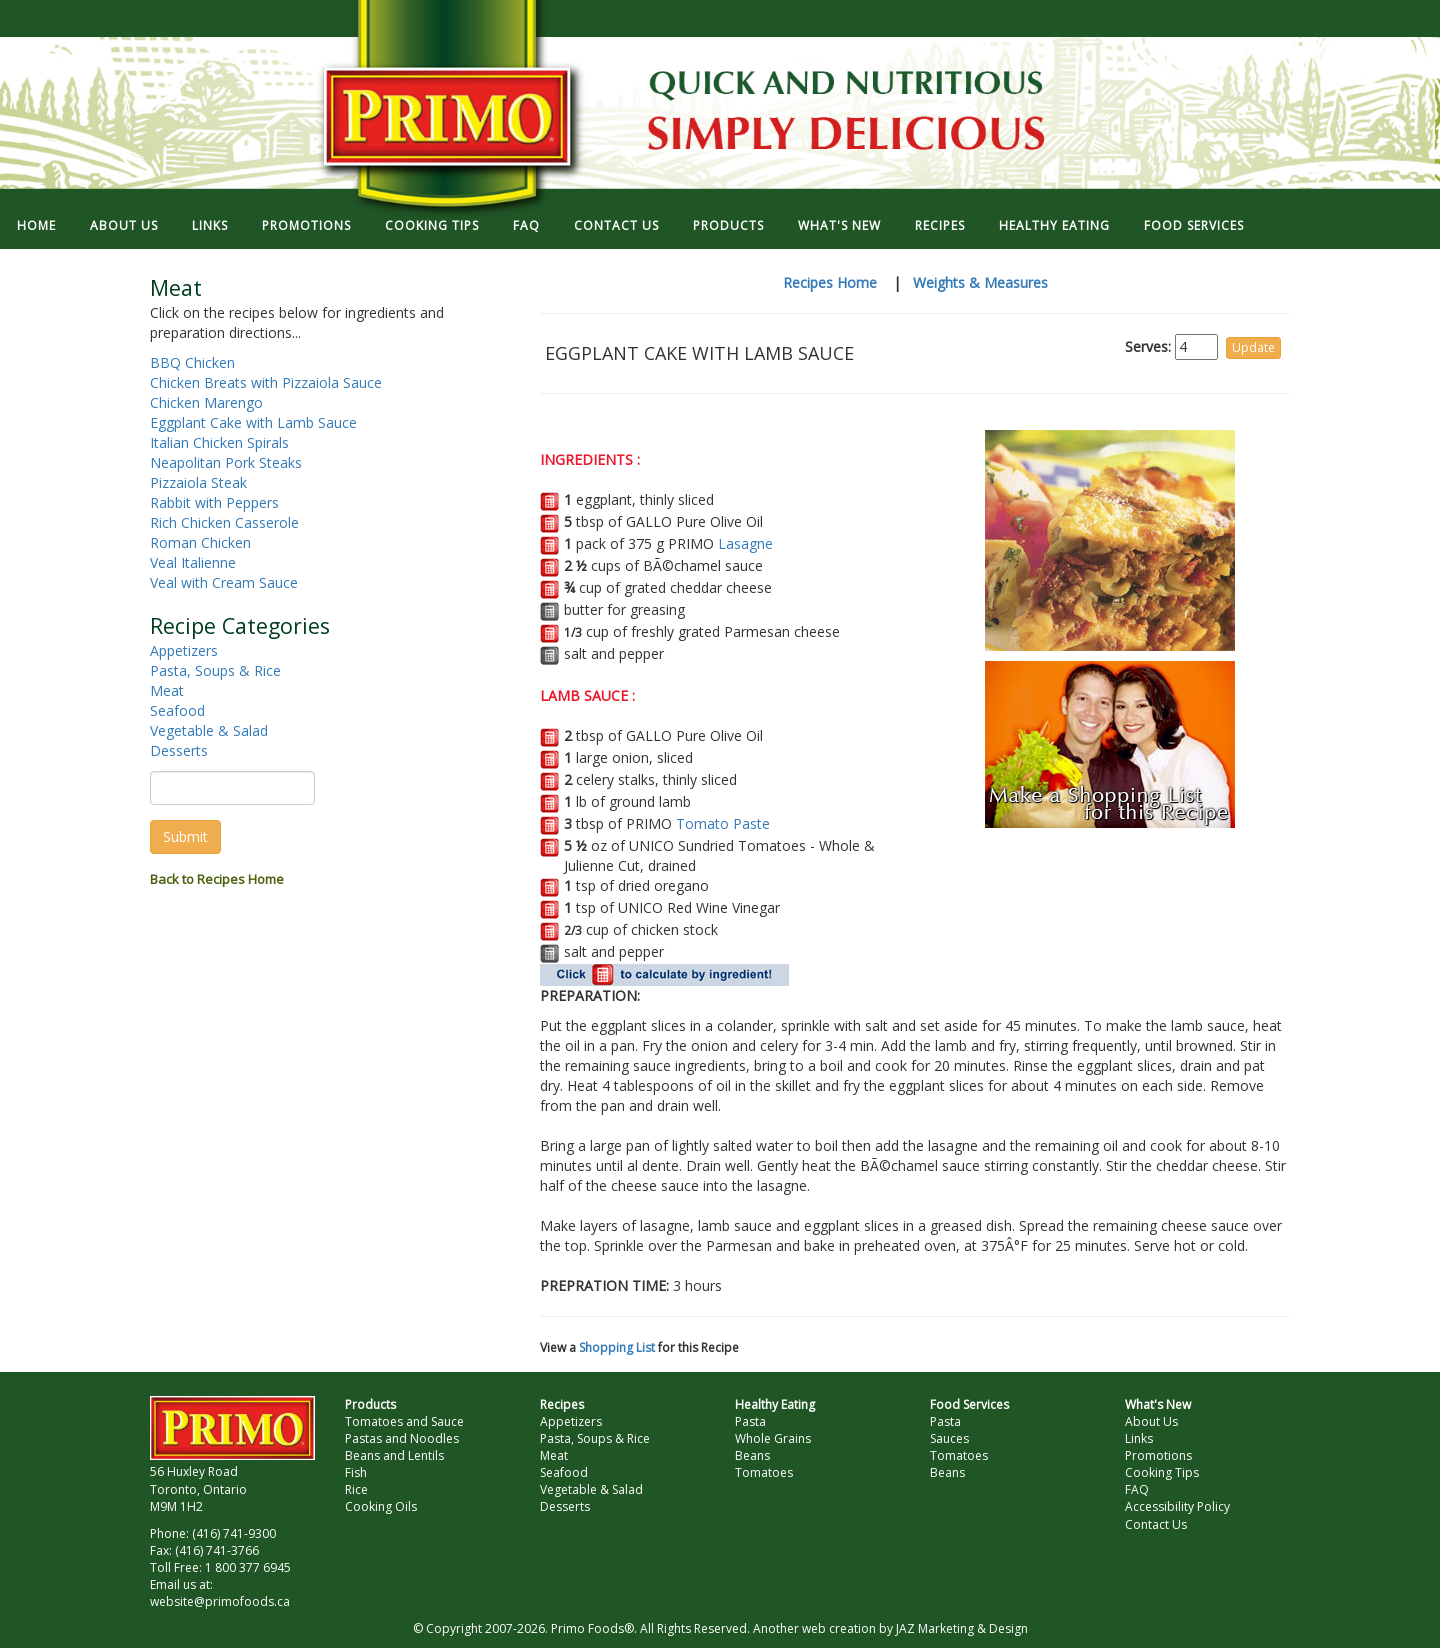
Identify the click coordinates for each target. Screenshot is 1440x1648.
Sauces (949, 1438)
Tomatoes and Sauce (404, 1421)
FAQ (526, 225)
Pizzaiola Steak (198, 482)
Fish (356, 1472)
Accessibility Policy (1177, 1506)
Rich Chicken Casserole (224, 522)
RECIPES (940, 225)
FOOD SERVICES (1194, 225)
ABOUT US (124, 225)
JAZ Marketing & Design (962, 1628)
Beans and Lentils (394, 1455)
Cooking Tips (1162, 1472)
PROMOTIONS (306, 225)
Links (1139, 1438)
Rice (356, 1489)
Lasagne (745, 543)
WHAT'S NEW (839, 225)
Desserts (179, 750)
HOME (36, 225)
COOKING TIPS (432, 225)
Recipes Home (830, 282)
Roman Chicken (200, 542)
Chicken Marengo (206, 402)
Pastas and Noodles (402, 1438)
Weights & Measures (980, 282)
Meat (167, 690)
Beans (752, 1455)
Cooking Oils (381, 1506)
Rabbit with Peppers (214, 502)
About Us (1151, 1421)
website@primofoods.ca (220, 1601)
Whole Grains (773, 1438)
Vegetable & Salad (209, 730)
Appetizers (184, 650)
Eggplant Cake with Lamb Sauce (253, 422)
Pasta (750, 1421)
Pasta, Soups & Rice (215, 670)
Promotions (1158, 1455)
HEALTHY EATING (1054, 225)
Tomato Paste (723, 823)
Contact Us (1156, 1524)
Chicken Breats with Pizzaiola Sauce (266, 382)
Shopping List (617, 1347)
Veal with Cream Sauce (224, 582)
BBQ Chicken (192, 362)
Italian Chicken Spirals (219, 442)
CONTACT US (616, 225)
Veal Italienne (193, 562)
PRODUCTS (728, 225)
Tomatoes (764, 1472)
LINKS (210, 225)
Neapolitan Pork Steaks (226, 462)
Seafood (177, 710)
